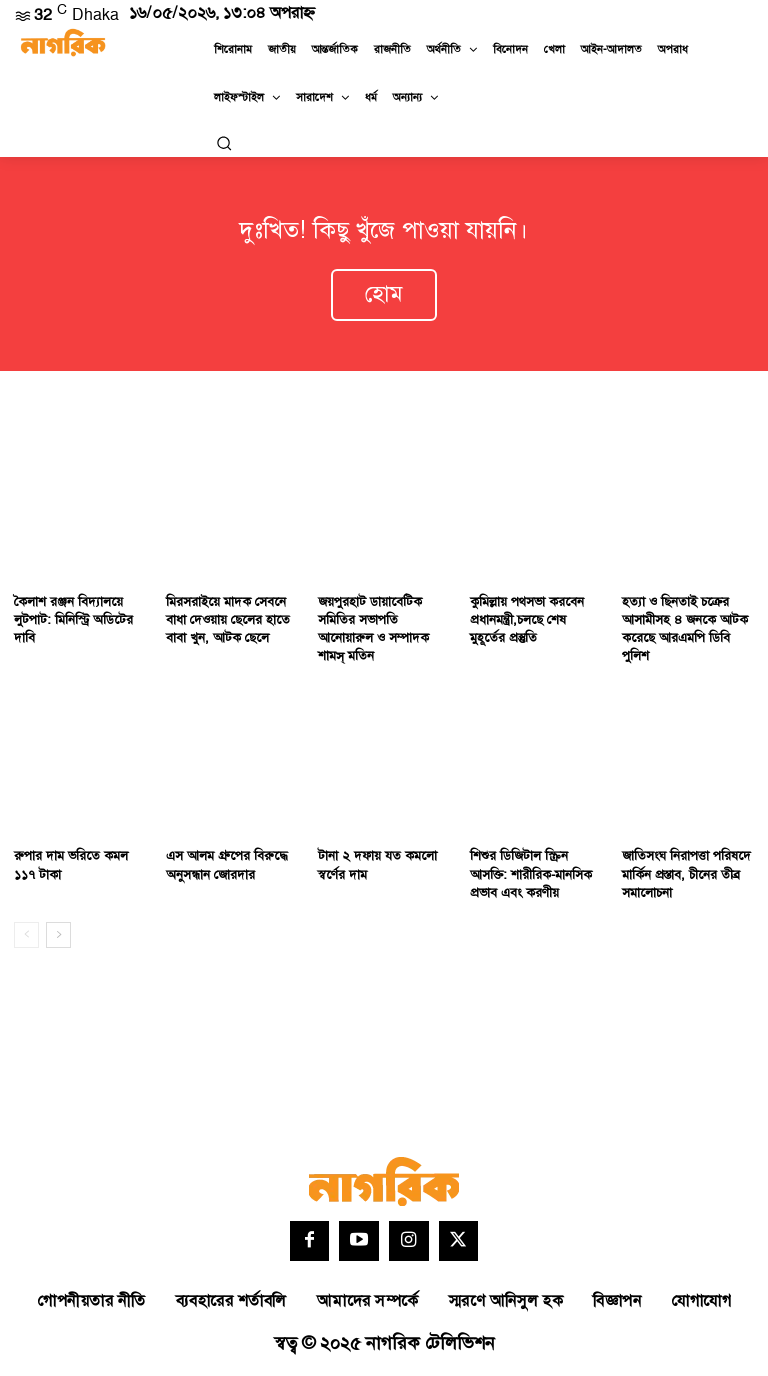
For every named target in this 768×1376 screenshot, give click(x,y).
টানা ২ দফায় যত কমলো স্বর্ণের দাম (377, 866)
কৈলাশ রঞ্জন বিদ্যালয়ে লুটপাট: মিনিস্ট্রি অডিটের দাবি (73, 620)
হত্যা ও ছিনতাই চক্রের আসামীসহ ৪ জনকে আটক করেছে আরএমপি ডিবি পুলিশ (685, 629)
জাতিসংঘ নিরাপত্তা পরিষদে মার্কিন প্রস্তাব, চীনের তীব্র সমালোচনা (686, 875)
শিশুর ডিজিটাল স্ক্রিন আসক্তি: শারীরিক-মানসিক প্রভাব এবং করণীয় (531, 875)
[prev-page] (26, 935)
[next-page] (58, 935)
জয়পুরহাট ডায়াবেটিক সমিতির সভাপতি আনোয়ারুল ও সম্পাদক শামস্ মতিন (373, 629)
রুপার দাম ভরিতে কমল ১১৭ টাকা (71, 866)
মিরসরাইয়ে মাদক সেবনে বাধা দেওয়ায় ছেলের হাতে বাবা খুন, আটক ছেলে (228, 620)
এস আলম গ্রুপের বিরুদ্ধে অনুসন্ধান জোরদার (227, 866)
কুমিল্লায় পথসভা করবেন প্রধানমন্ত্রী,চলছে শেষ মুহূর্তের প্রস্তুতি (527, 620)
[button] (224, 143)
